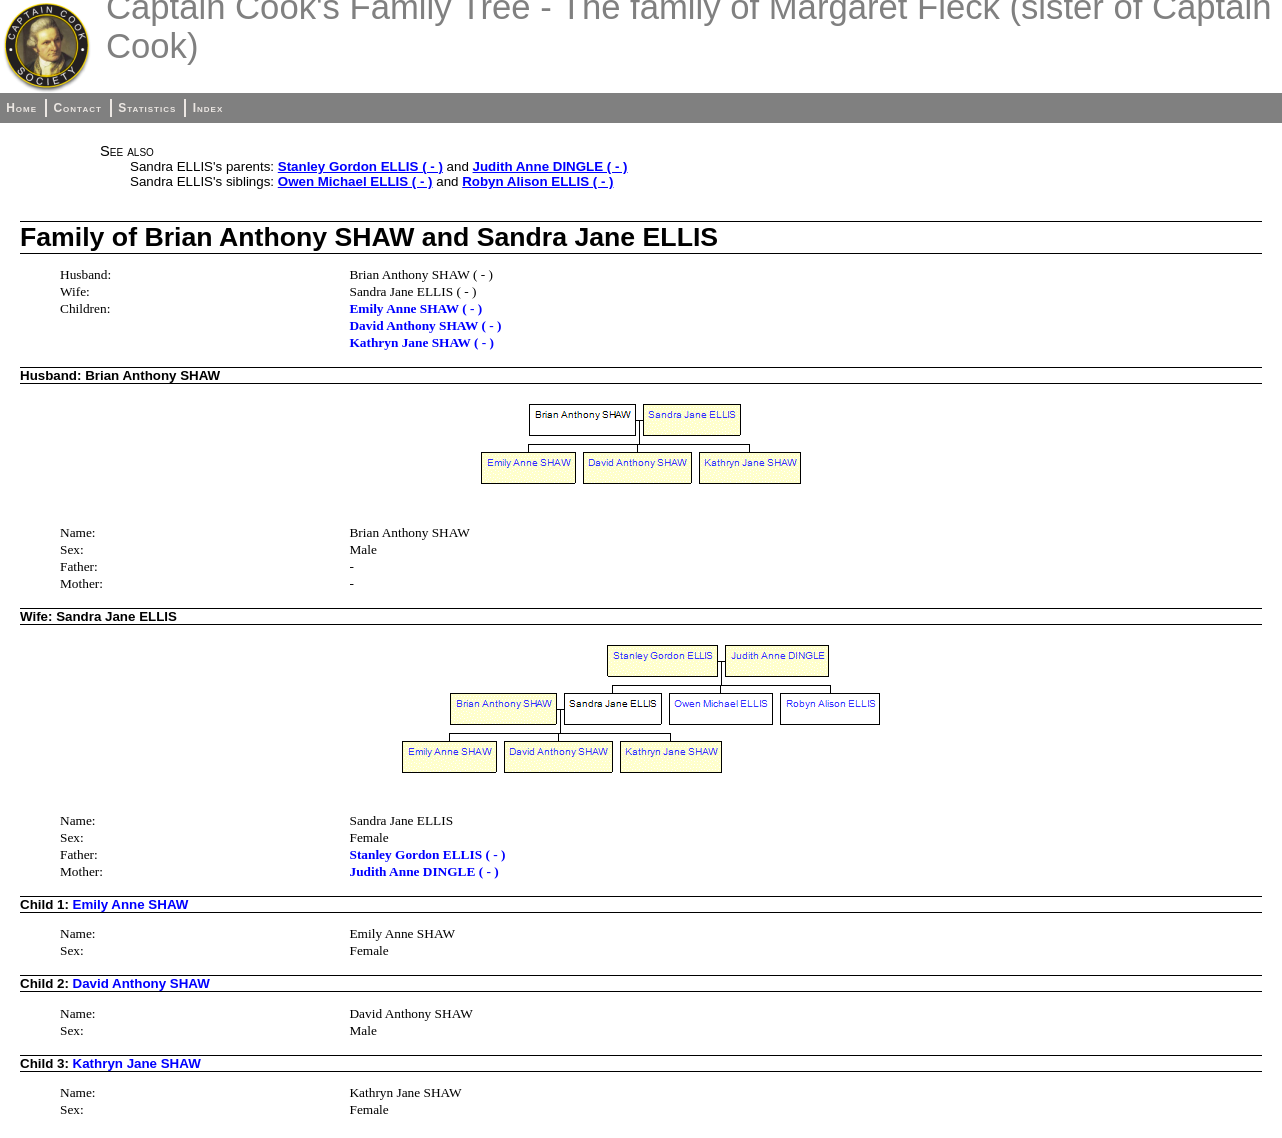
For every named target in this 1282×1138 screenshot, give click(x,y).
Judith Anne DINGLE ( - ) (550, 166)
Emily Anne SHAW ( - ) (415, 308)
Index (208, 108)
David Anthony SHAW (141, 983)
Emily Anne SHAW (131, 904)
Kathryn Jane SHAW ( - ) (421, 342)
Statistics (147, 108)
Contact (77, 108)
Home (21, 108)
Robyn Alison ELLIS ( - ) (537, 181)
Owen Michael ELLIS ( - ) (355, 181)
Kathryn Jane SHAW (137, 1063)
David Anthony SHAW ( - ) (425, 325)
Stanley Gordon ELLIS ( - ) (360, 166)
